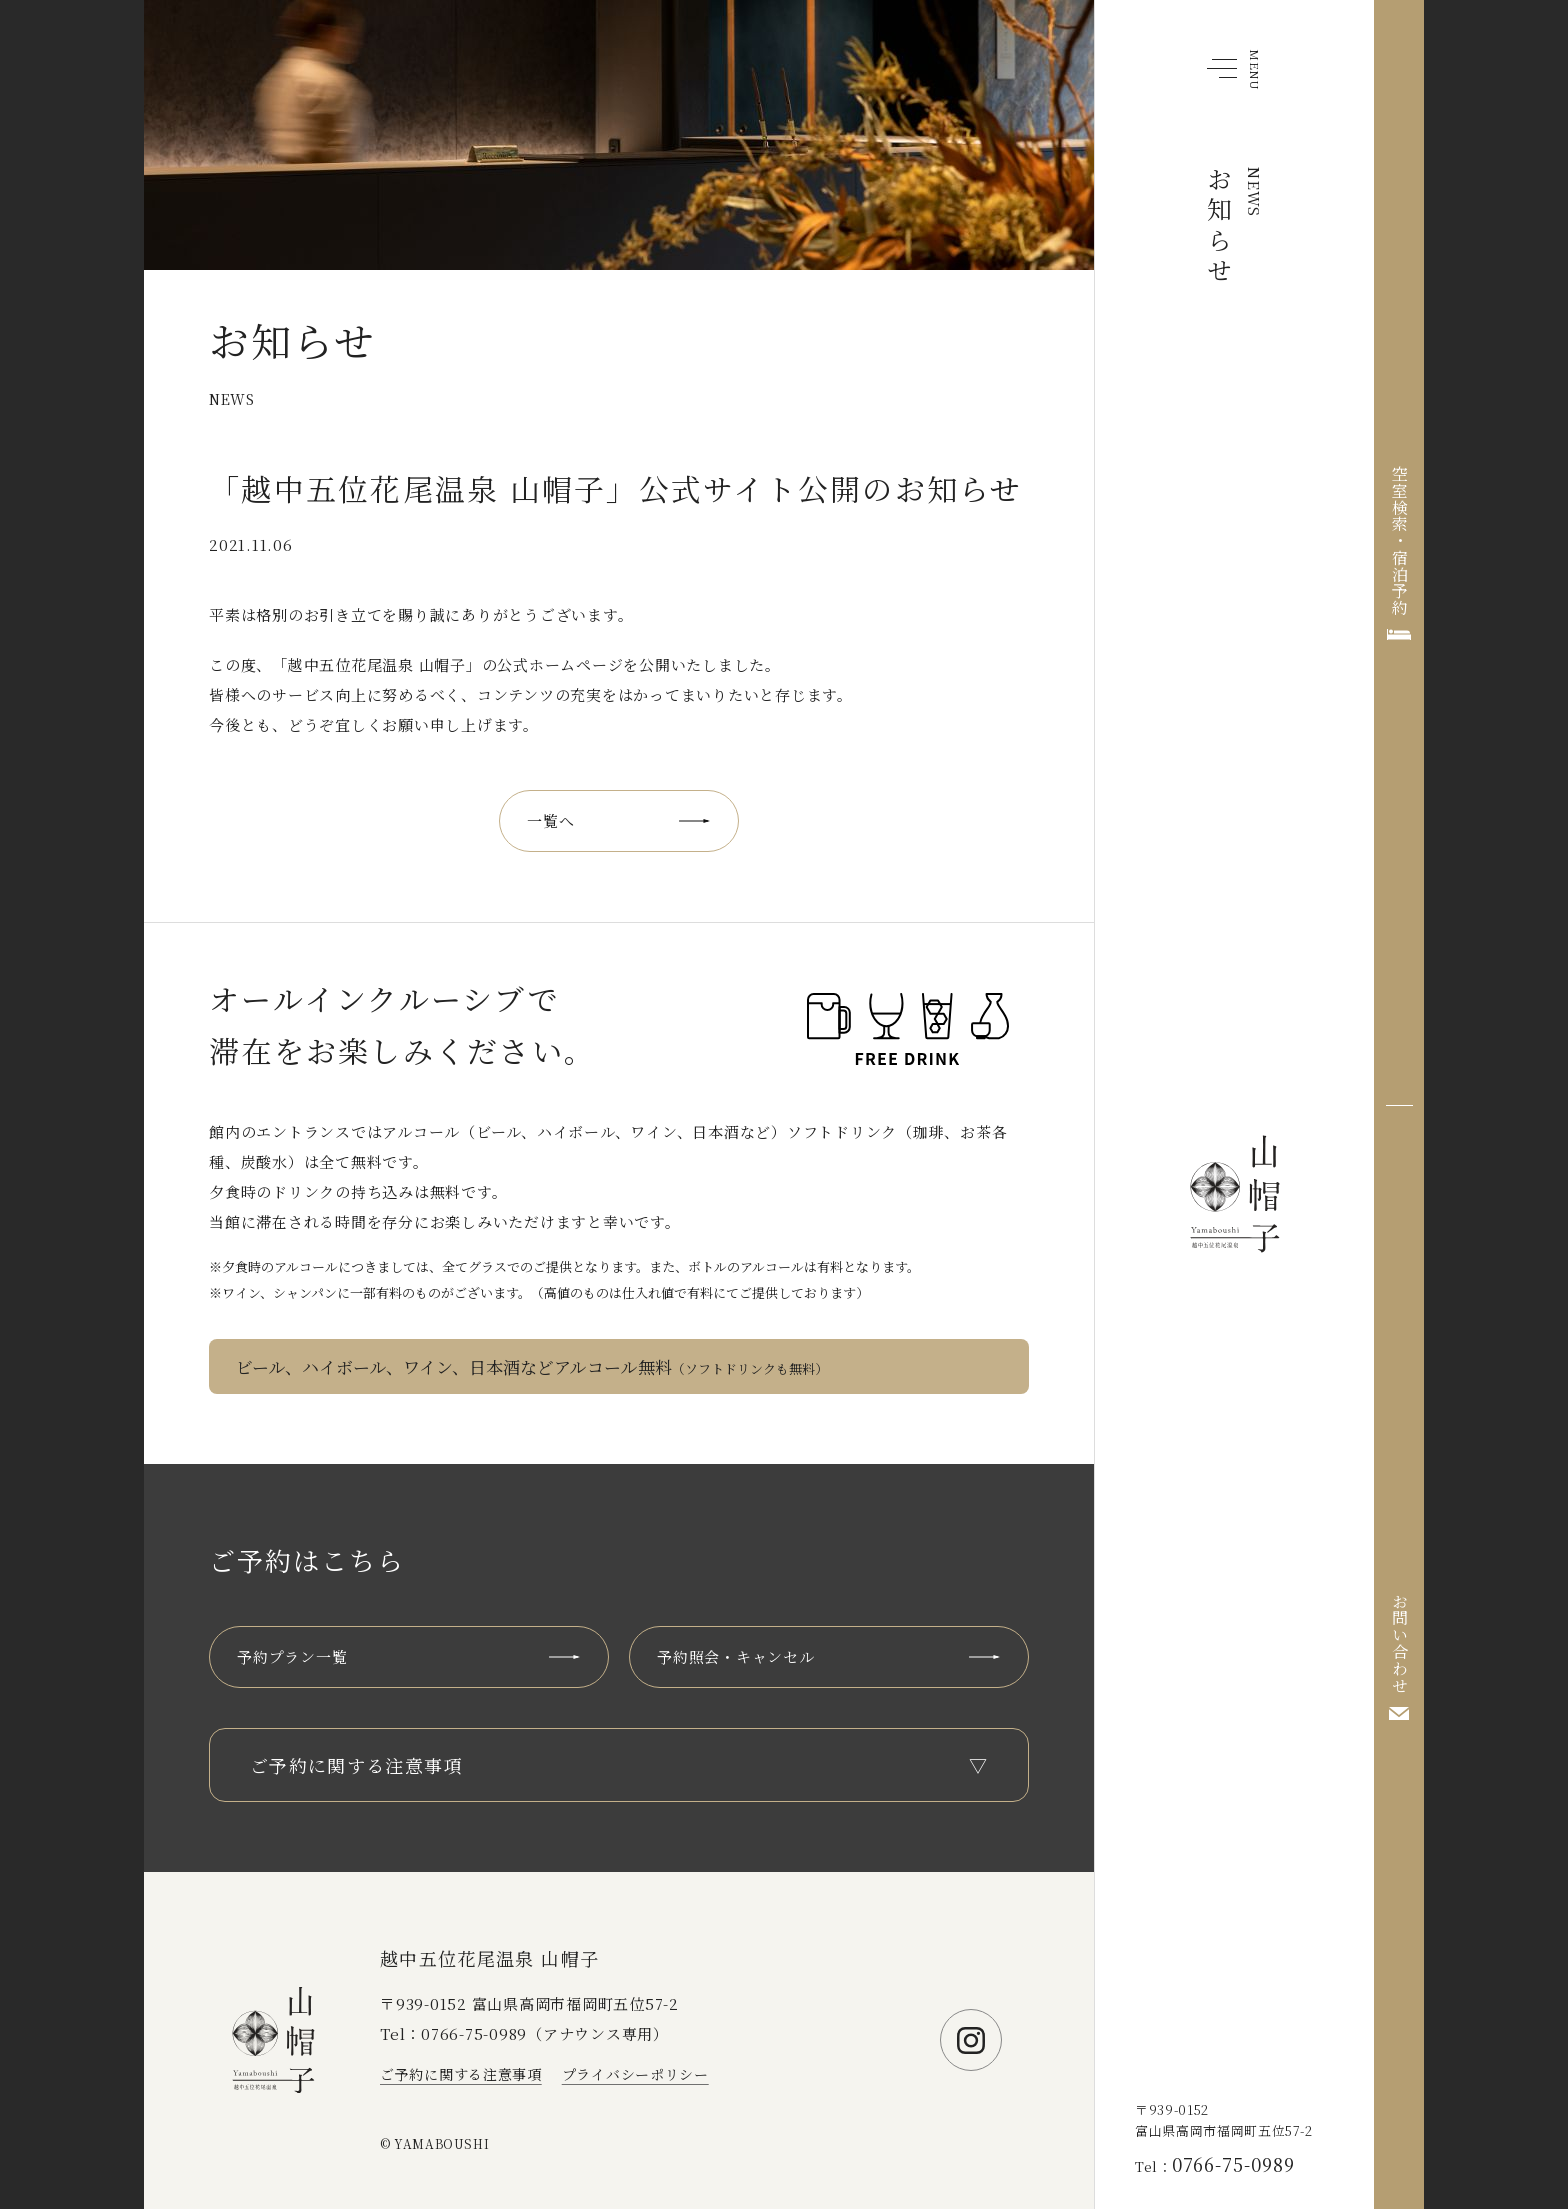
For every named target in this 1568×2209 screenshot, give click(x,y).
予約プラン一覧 (292, 1656)
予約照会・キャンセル (736, 1656)
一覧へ (550, 820)
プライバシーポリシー (635, 2074)
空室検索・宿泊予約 (1399, 540)
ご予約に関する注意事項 (461, 2074)
